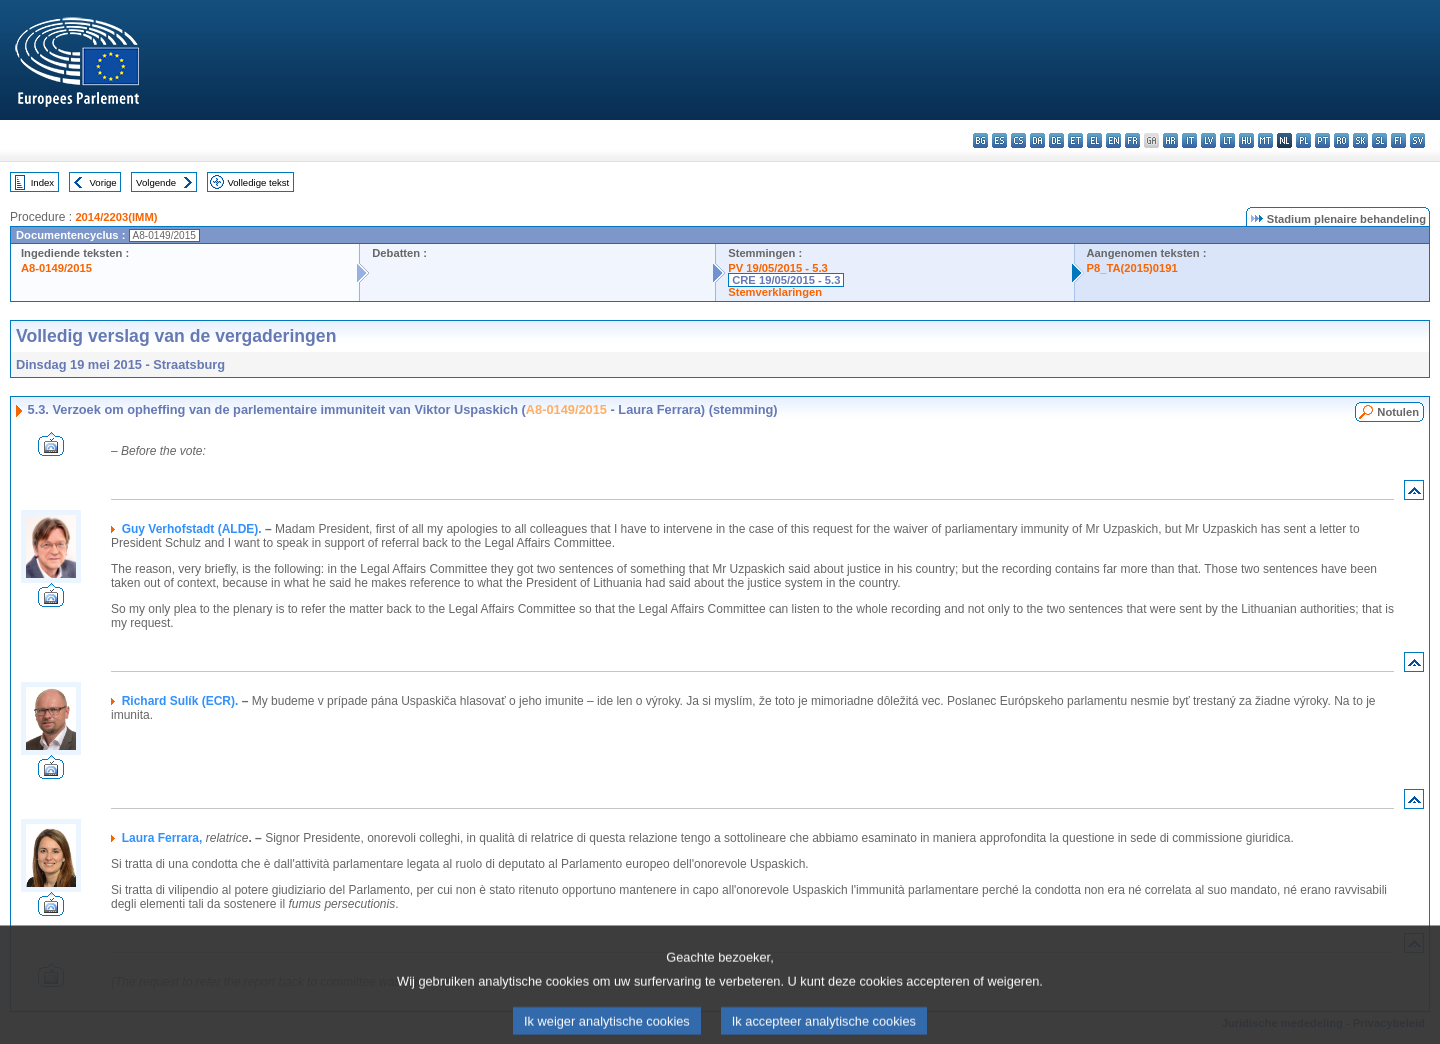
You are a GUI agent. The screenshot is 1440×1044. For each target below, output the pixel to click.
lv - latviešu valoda (1208, 140)
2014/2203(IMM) (116, 217)
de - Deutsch (1056, 140)
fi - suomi (1398, 140)
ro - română (1341, 140)
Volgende (156, 182)
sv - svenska (1417, 140)
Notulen (1398, 412)
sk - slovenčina (1360, 140)
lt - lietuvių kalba (1227, 140)
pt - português (1322, 140)
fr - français (1132, 140)
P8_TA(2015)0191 (1132, 268)
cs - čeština (1018, 140)
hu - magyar (1246, 140)
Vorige (103, 182)
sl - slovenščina (1379, 140)
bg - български (980, 140)
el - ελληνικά (1094, 140)
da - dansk (1037, 140)
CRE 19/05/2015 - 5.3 (786, 280)
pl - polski (1303, 140)
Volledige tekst (258, 182)
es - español (999, 140)
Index (42, 182)
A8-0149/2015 (56, 268)
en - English (1113, 140)
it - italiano (1189, 140)
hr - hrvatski (1170, 140)
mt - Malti (1265, 140)
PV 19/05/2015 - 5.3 (778, 268)
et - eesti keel (1075, 140)
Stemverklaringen (775, 292)
